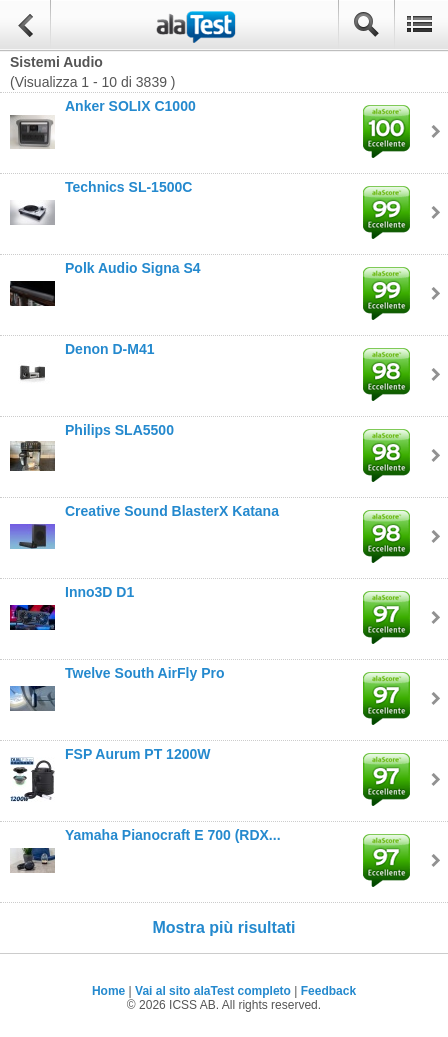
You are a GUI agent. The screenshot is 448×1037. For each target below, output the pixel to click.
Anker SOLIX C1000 (130, 106)
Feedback (328, 991)
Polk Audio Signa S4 (133, 268)
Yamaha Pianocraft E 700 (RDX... (173, 835)
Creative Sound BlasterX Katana (172, 511)
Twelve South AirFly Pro (144, 673)
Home (108, 991)
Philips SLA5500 (119, 430)
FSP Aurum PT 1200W (137, 754)
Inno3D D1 (99, 592)
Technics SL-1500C (128, 187)
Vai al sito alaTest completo (213, 991)
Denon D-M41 (109, 349)
